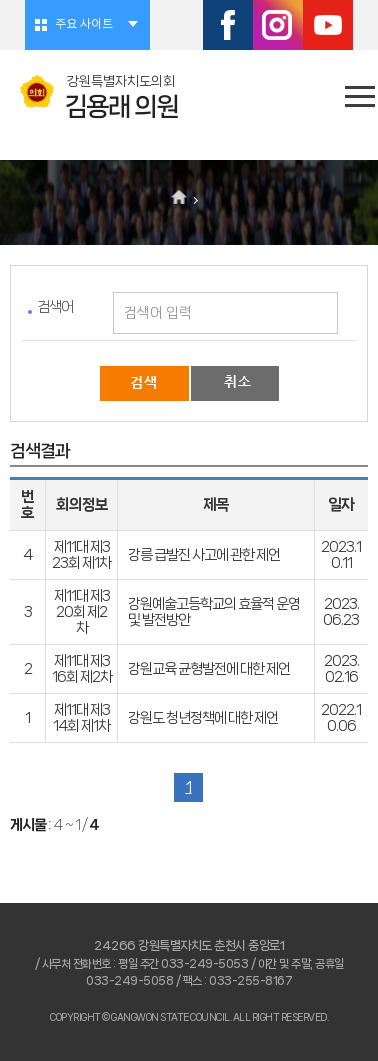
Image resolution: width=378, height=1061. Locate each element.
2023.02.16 (341, 669)
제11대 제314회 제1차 (81, 718)
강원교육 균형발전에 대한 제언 (209, 669)
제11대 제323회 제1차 (81, 555)
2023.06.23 (341, 612)
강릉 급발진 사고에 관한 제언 (204, 555)
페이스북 (228, 25)
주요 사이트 (84, 24)
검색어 (55, 307)
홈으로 (179, 199)
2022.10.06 (341, 718)
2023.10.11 (341, 555)
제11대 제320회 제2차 (82, 612)
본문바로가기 (0, 0)
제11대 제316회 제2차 (82, 669)
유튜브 (328, 25)
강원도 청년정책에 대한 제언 (203, 718)
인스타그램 (278, 25)
